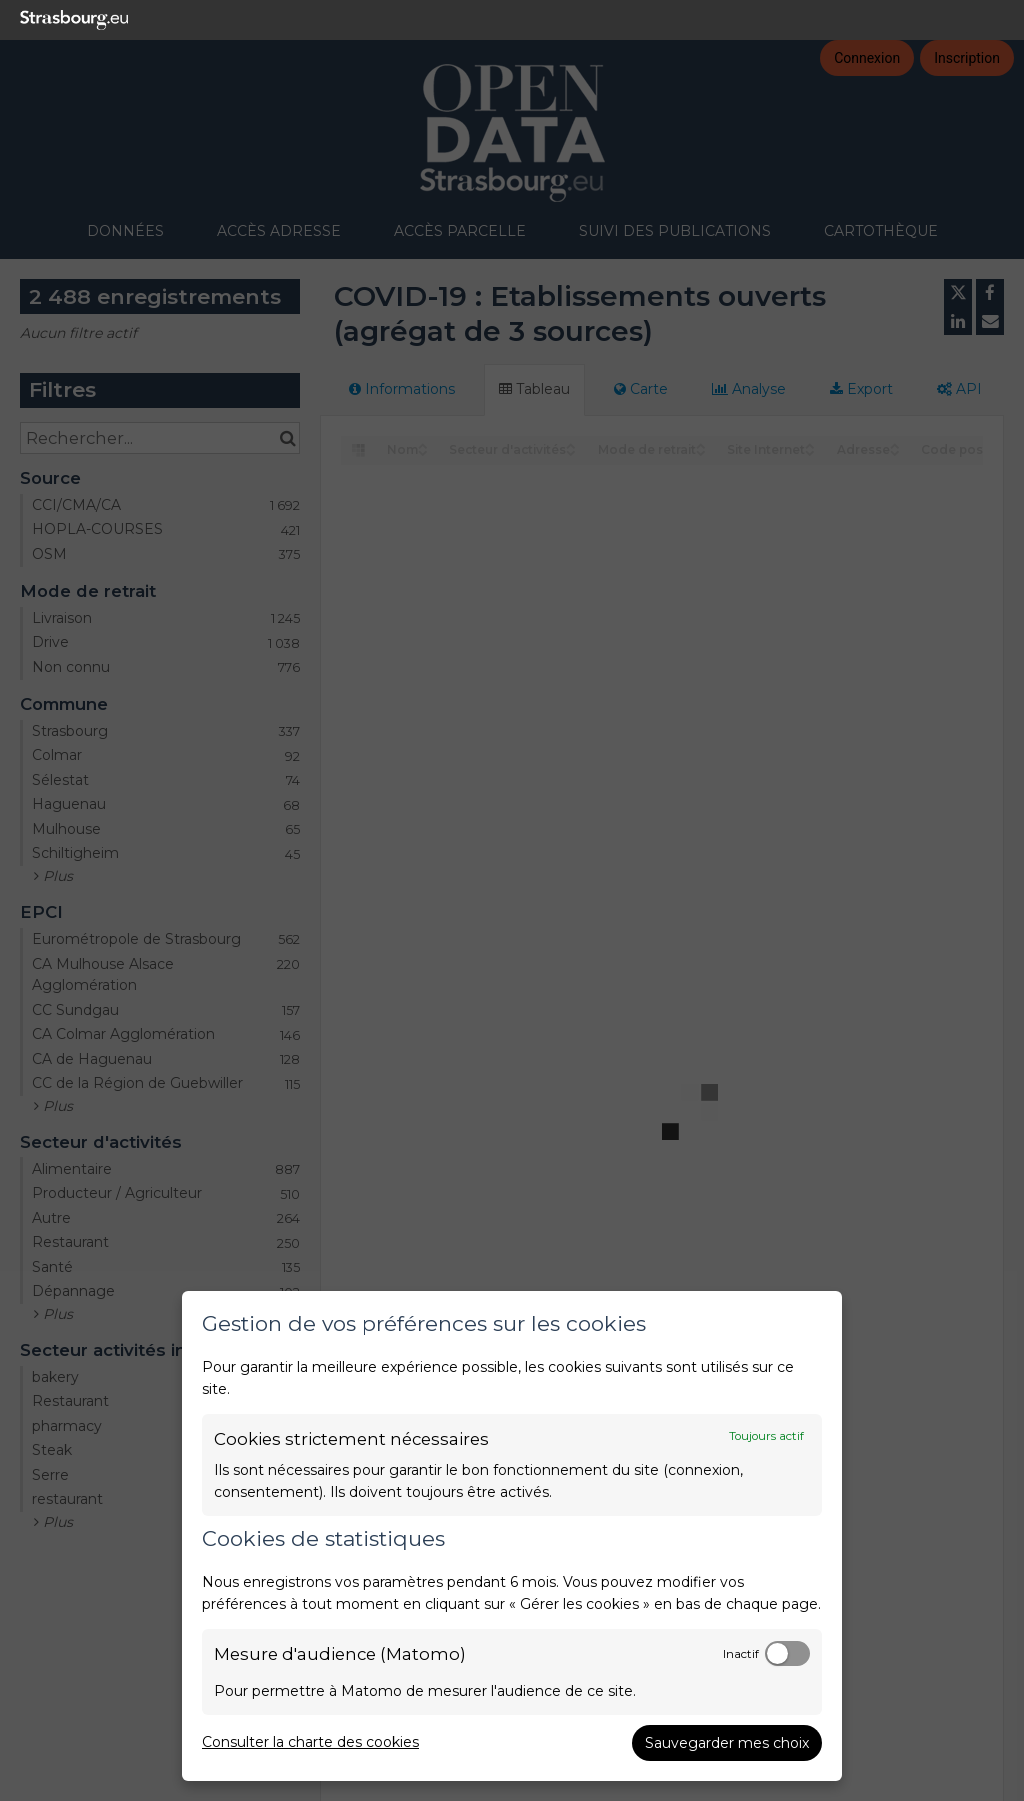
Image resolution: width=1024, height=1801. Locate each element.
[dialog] (512, 1536)
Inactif (741, 1654)
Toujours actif (766, 1436)
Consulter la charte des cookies (310, 1742)
